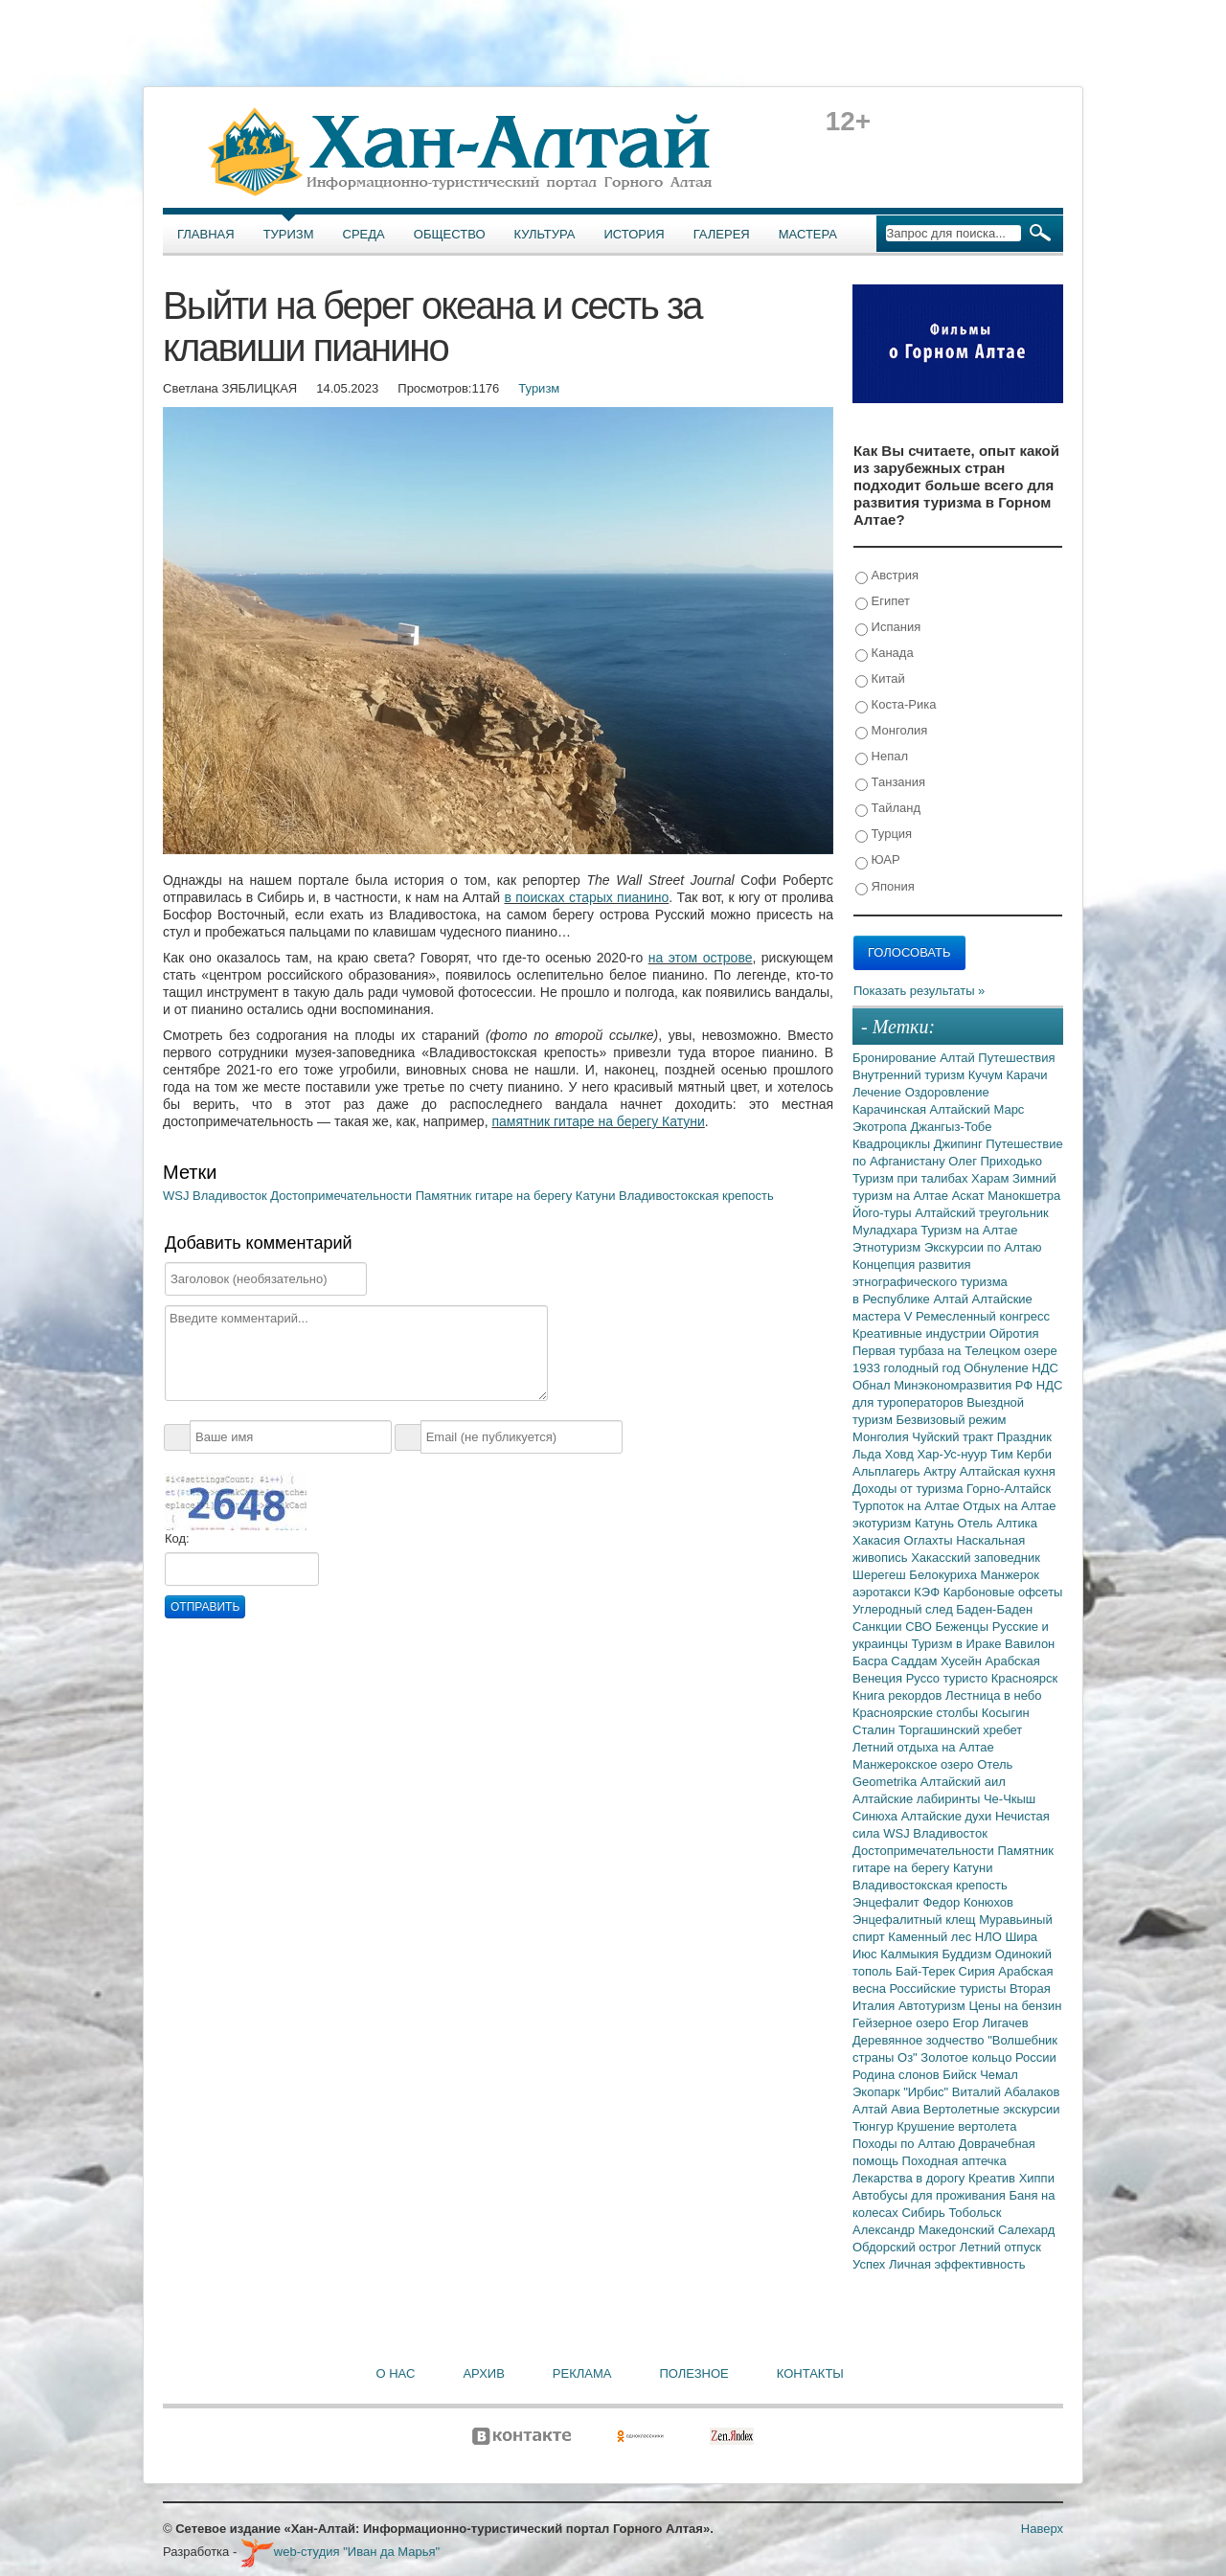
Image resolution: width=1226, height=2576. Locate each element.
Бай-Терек (927, 1971)
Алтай (959, 1058)
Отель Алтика (997, 1523)
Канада (884, 653)
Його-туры (883, 1213)
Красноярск (1024, 1678)
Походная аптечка (954, 2161)
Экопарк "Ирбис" (902, 2092)
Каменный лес (931, 1937)
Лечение (878, 1092)
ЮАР (877, 860)
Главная (206, 234)
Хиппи (1037, 2178)
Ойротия (1014, 1333)
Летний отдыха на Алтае (923, 1747)
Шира (1021, 1937)
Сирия (979, 1971)
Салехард (1026, 2230)
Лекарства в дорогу (910, 2178)
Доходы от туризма (909, 1488)
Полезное (693, 2373)
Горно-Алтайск (1008, 1488)
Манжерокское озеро (914, 1764)
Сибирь (924, 2212)
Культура (545, 234)
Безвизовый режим (951, 1419)
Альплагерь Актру (906, 1471)
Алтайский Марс (977, 1109)
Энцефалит (887, 1902)
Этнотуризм (888, 1247)
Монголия (891, 731)
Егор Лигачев (990, 2023)
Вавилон (1030, 1644)
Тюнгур (874, 2126)
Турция (883, 834)
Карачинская (891, 1109)
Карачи (1026, 1075)
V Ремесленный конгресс (977, 1316)
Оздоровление (947, 1092)
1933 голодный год (908, 1368)
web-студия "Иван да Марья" (340, 2551)
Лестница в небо (993, 1695)
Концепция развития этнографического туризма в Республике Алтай (930, 1281)
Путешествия (1016, 1058)
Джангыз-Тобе (950, 1126)
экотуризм (883, 1523)
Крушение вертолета (956, 2126)
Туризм (288, 234)
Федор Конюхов (967, 1902)
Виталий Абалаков (1006, 2092)
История (634, 234)
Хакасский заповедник (975, 1557)
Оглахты (930, 1540)
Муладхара (886, 1230)
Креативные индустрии (920, 1333)
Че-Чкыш (1009, 1799)
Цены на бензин (1014, 2006)
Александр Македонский (925, 2230)
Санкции (878, 1626)
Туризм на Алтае (968, 1230)
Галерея (721, 234)
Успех (870, 2264)
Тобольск (974, 2212)
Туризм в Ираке (959, 1644)
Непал (881, 757)
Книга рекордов (898, 1695)
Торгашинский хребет (960, 1730)
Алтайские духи (948, 1816)
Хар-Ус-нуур (953, 1454)
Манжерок (1010, 1575)
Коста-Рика (895, 705)
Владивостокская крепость (696, 1195)
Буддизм (968, 1954)
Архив (483, 2373)
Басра (871, 1661)
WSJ (178, 1195)
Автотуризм (933, 2006)
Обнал (873, 1385)
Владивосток (231, 1195)
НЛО (990, 1937)
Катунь (936, 1523)
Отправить (204, 1607)
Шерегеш (880, 1575)
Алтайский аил (963, 1781)
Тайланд (887, 809)
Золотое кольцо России (988, 2057)
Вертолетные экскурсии (991, 2109)
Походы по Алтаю (905, 2143)
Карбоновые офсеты (1003, 1592)
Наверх (1042, 2528)
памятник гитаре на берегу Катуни (597, 1121)
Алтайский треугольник (982, 1213)
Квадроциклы (893, 1144)
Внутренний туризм (910, 1075)
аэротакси (883, 1592)
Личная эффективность (957, 2264)
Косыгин (1006, 1713)
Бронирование (896, 1058)
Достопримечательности (342, 1195)
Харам (991, 1178)
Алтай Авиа (887, 2109)
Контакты (810, 2373)
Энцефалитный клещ (915, 1919)
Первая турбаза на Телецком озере (954, 1351)
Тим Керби (1021, 1454)
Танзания (890, 783)
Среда (364, 234)
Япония (885, 887)
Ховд (901, 1454)
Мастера (808, 234)
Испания (887, 628)
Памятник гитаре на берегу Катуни (517, 1195)
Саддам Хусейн (938, 1661)
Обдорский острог (906, 2247)
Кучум (987, 1075)
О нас (396, 2373)
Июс (866, 1954)
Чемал (999, 2075)
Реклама (582, 2373)
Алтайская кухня (1008, 1471)
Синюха (876, 1816)
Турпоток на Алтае (907, 1506)
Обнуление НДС (1011, 1368)
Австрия (887, 576)
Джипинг (960, 1144)
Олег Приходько (995, 1161)
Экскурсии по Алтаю (983, 1247)
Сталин (875, 1730)
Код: (177, 1538)
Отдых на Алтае (1009, 1506)
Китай (880, 679)
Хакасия (878, 1540)
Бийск (961, 2075)
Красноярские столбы (917, 1713)
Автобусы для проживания (931, 2195)
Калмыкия (911, 1954)
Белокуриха (944, 1575)
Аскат (970, 1195)
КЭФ (928, 1592)
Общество (450, 234)
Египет (882, 602)
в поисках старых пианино (586, 897)
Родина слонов (897, 2075)
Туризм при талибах (911, 1178)
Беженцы (964, 1626)
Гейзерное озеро (902, 2023)
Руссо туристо (948, 1678)
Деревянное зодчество (920, 2040)
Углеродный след (904, 1609)
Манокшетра (1024, 1195)
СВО (920, 1626)
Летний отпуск (1000, 2247)
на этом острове (700, 957)
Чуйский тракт (954, 1437)
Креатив (993, 2178)
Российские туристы (950, 1988)
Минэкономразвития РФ (965, 1385)
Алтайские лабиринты (918, 1799)
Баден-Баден (994, 1609)
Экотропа (881, 1126)
